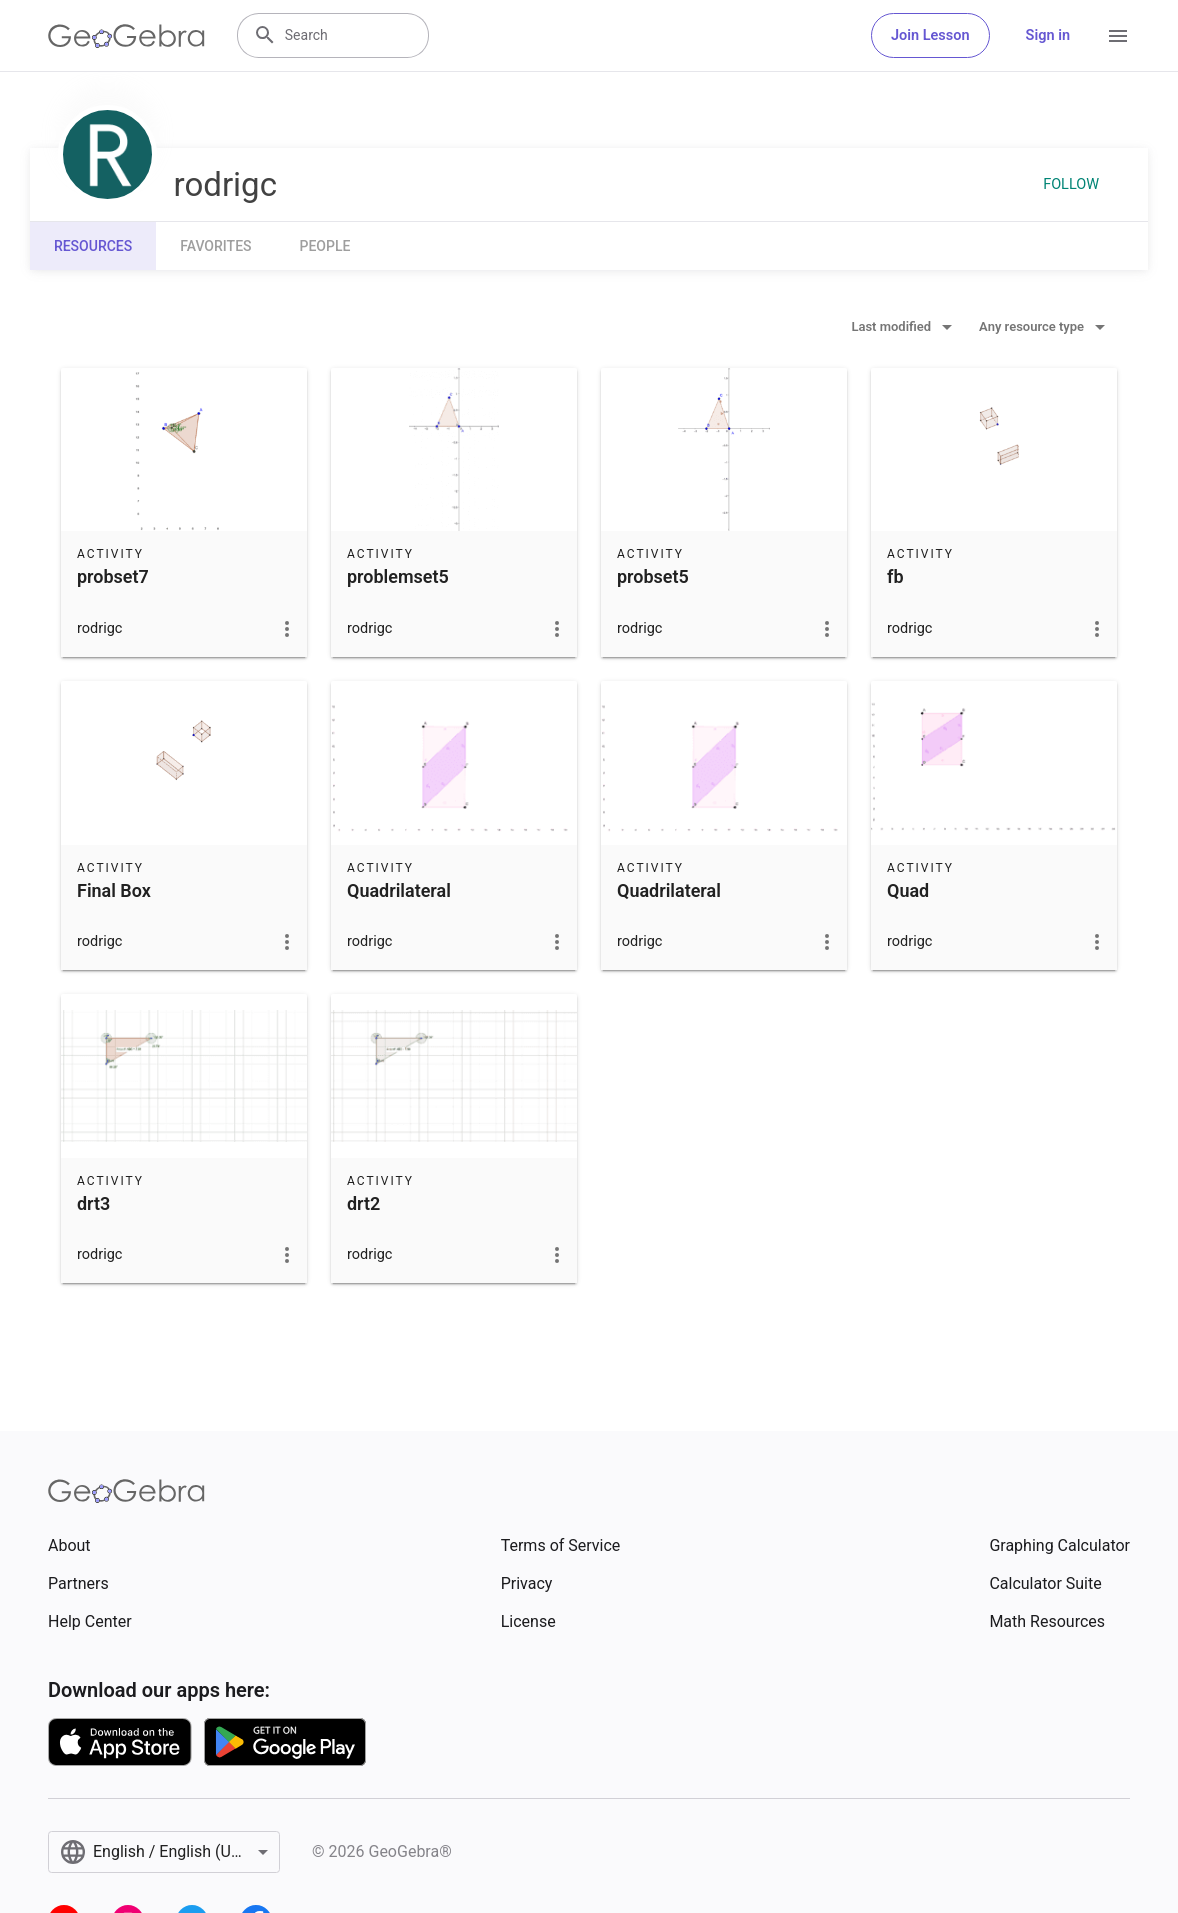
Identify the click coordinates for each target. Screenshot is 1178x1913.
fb (895, 576)
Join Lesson (930, 35)
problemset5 (398, 576)
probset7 (113, 576)
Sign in (1048, 35)
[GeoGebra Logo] (126, 36)
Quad (908, 890)
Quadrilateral (399, 890)
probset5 (653, 576)
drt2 (363, 1203)
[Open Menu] (1118, 36)
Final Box (114, 890)
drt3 (93, 1203)
